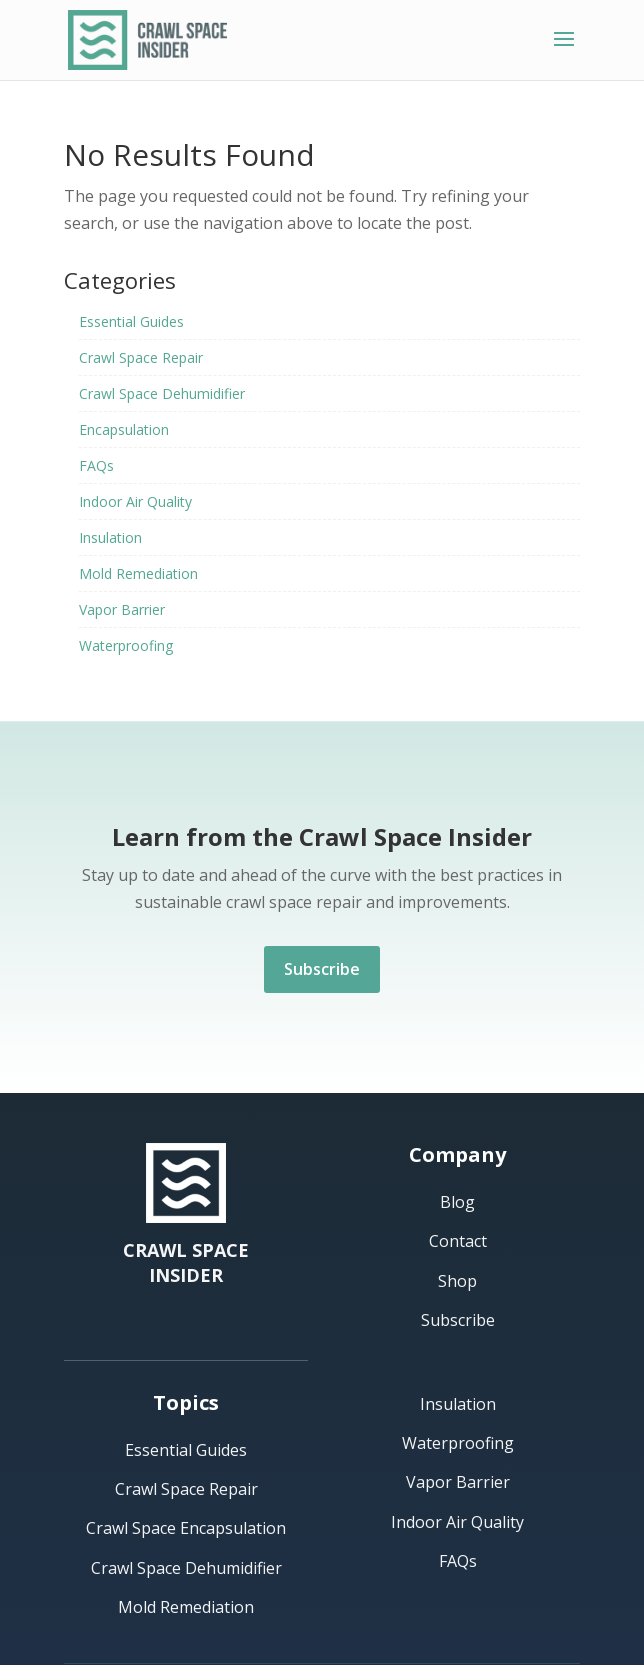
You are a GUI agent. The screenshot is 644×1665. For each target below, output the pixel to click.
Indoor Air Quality (135, 501)
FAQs (96, 465)
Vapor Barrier (122, 609)
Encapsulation (124, 429)
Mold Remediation (138, 573)
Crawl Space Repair (141, 357)
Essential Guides (131, 321)
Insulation (110, 537)
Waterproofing (126, 645)
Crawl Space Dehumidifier (162, 393)
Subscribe (322, 969)
